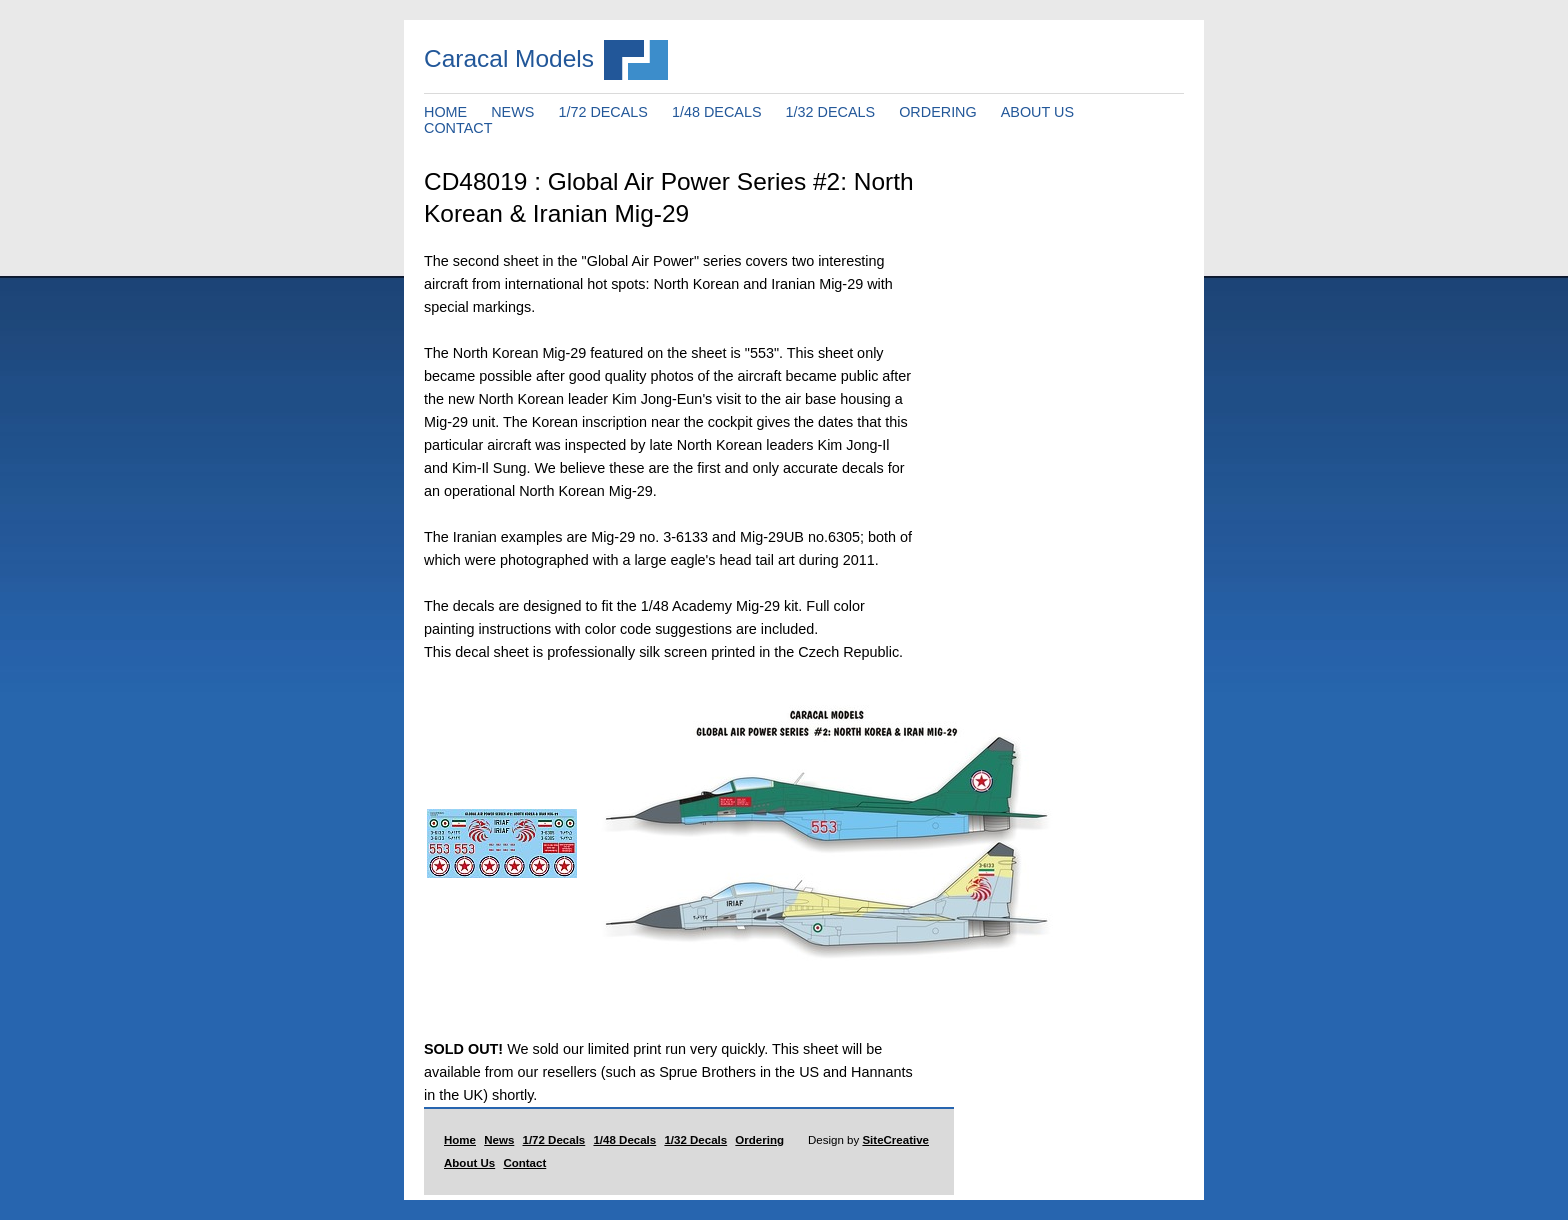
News (499, 1140)
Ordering (759, 1140)
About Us (469, 1163)
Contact (524, 1163)
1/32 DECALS (831, 112)
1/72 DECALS (603, 112)
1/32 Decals (695, 1140)
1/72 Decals (554, 1140)
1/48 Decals (624, 1140)
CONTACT (458, 128)
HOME (445, 112)
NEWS (512, 112)
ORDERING (938, 112)
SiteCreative (895, 1140)
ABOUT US (1037, 112)
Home (460, 1140)
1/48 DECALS (717, 112)
